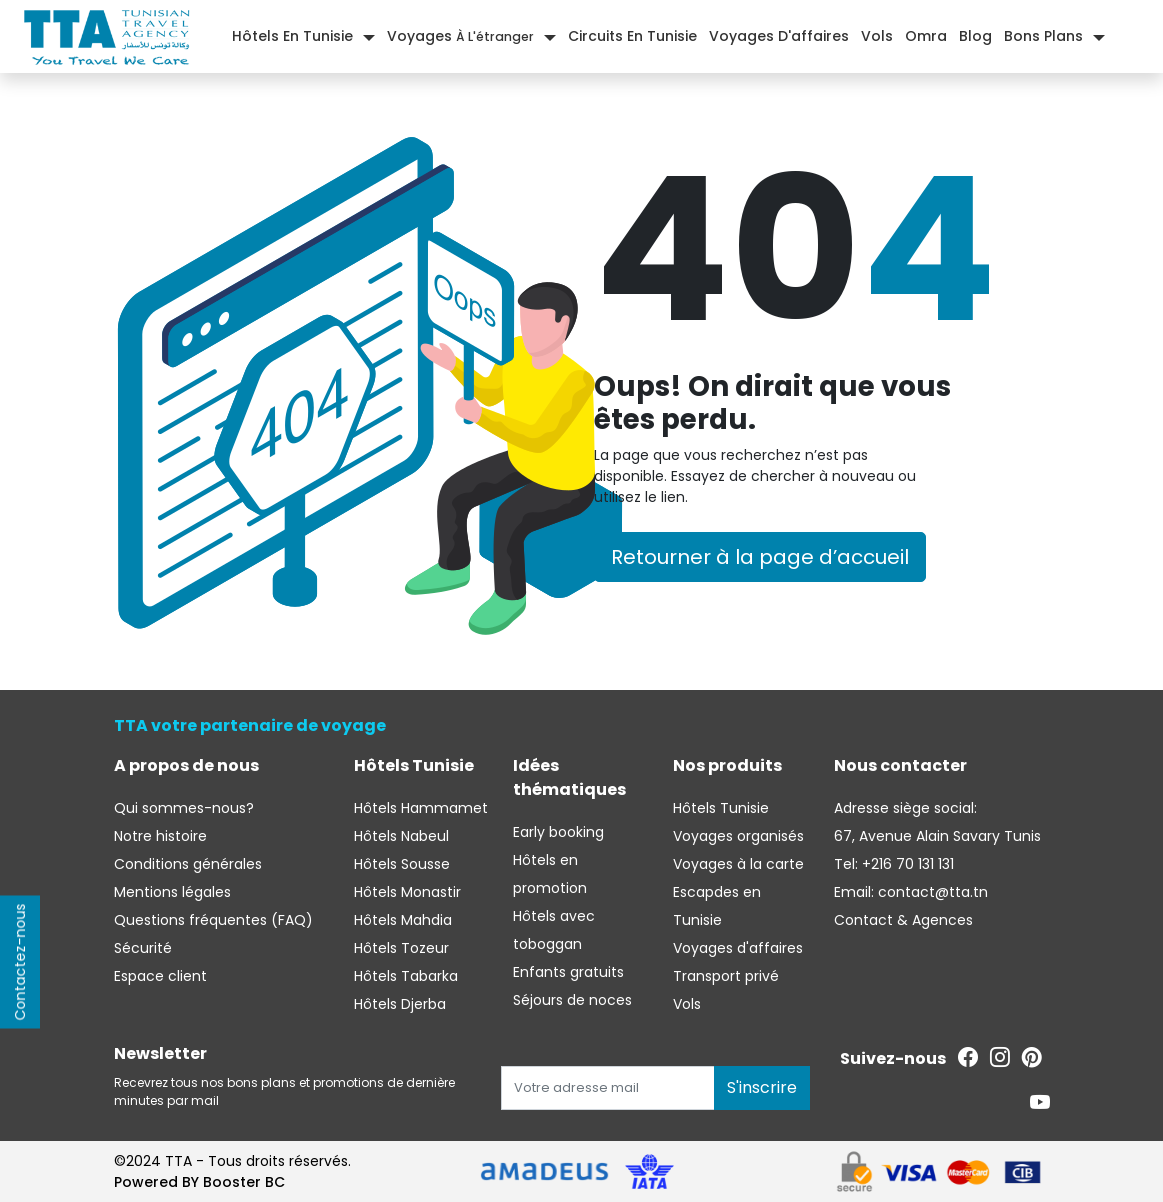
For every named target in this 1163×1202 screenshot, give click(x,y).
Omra (926, 36)
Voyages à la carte (738, 864)
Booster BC (244, 1182)
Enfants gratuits (568, 972)
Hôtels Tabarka (406, 976)
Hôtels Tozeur (401, 948)
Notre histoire (160, 836)
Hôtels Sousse (402, 864)
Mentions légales (172, 892)
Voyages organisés (738, 836)
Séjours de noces (572, 1000)
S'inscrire (762, 1087)
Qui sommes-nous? (184, 808)
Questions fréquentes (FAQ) (213, 920)
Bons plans (1043, 36)
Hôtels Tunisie (721, 808)
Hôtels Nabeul (401, 836)
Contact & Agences (903, 920)
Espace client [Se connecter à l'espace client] (160, 976)
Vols (877, 36)
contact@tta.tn (931, 892)
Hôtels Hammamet (421, 808)
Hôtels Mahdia (403, 920)
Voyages (460, 36)
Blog (975, 36)
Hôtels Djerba (400, 1004)
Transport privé (726, 976)
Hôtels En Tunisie (292, 36)
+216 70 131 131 (906, 864)
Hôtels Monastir (407, 892)
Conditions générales (188, 864)
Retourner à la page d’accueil (760, 557)
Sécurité (143, 948)
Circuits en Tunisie (632, 36)
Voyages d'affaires (779, 36)
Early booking (558, 832)
